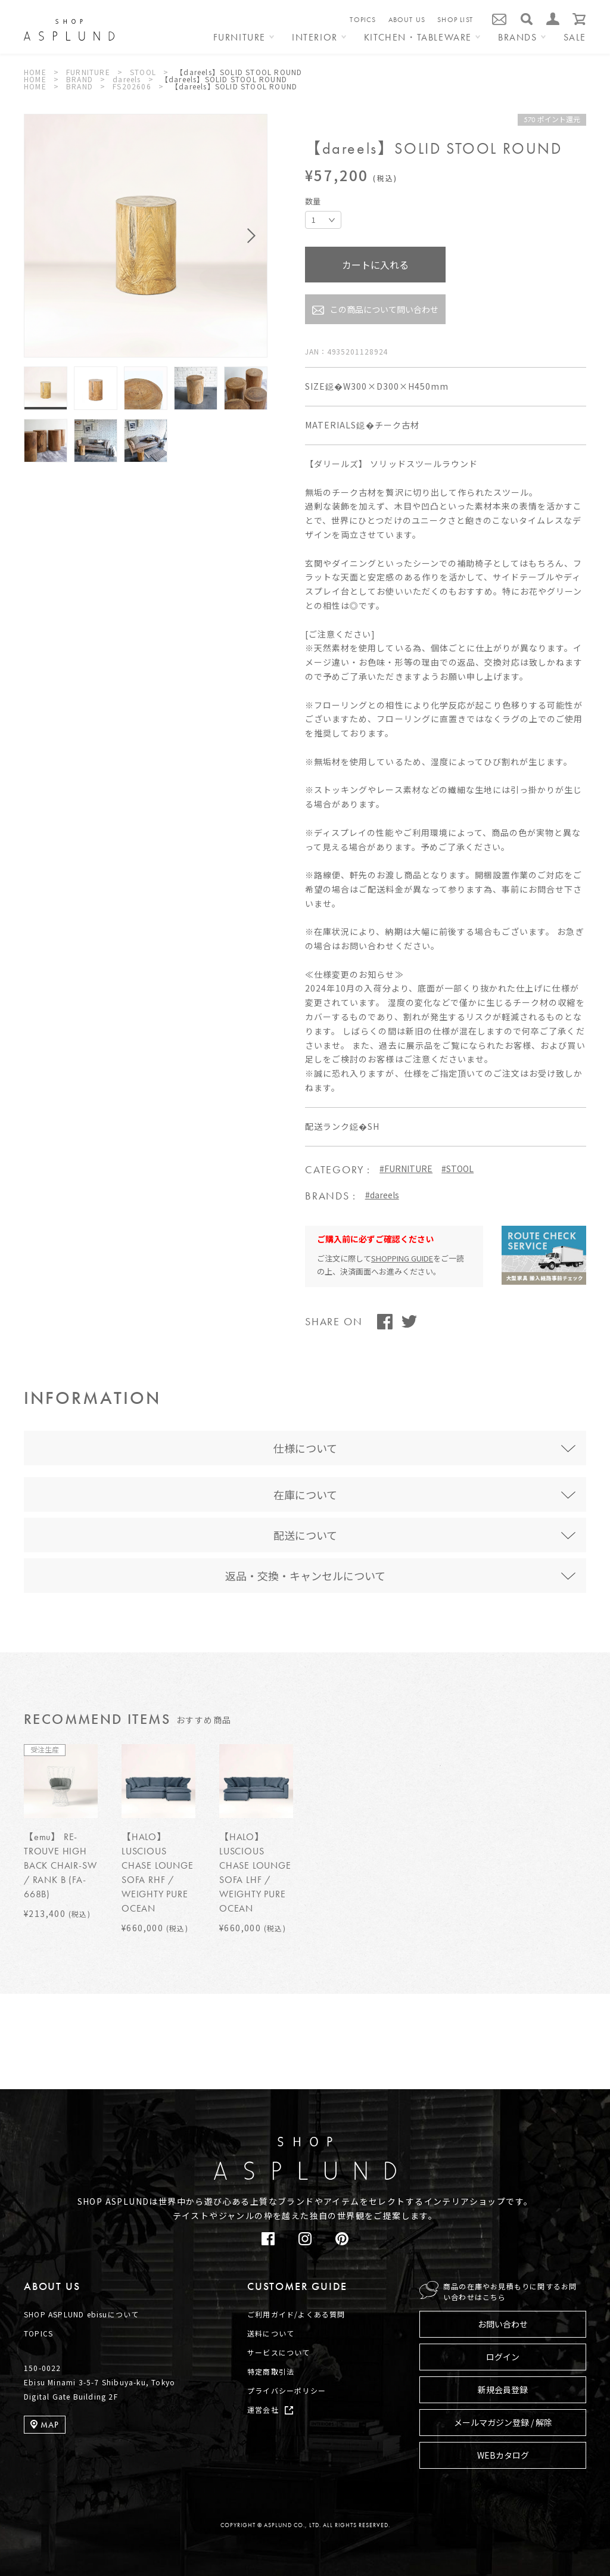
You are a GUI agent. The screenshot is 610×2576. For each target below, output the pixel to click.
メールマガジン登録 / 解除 (503, 2422)
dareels (127, 79)
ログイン (502, 2357)
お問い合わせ (503, 2324)
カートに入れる (375, 264)
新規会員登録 (503, 2389)
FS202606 (132, 86)
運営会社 (263, 2409)
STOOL (143, 72)
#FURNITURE (405, 1168)
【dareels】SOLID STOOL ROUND (239, 72)
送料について (270, 2333)
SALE (575, 38)
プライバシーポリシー (286, 2390)
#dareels (382, 1195)
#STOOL (457, 1168)
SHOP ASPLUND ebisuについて (81, 2314)
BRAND (79, 79)
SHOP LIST (455, 19)
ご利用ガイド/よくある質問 (296, 2314)
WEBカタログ (503, 2455)
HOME (35, 72)
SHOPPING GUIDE (402, 1258)
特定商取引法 (270, 2371)
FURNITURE (88, 72)
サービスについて (278, 2352)
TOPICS (363, 19)
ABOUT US (407, 19)
